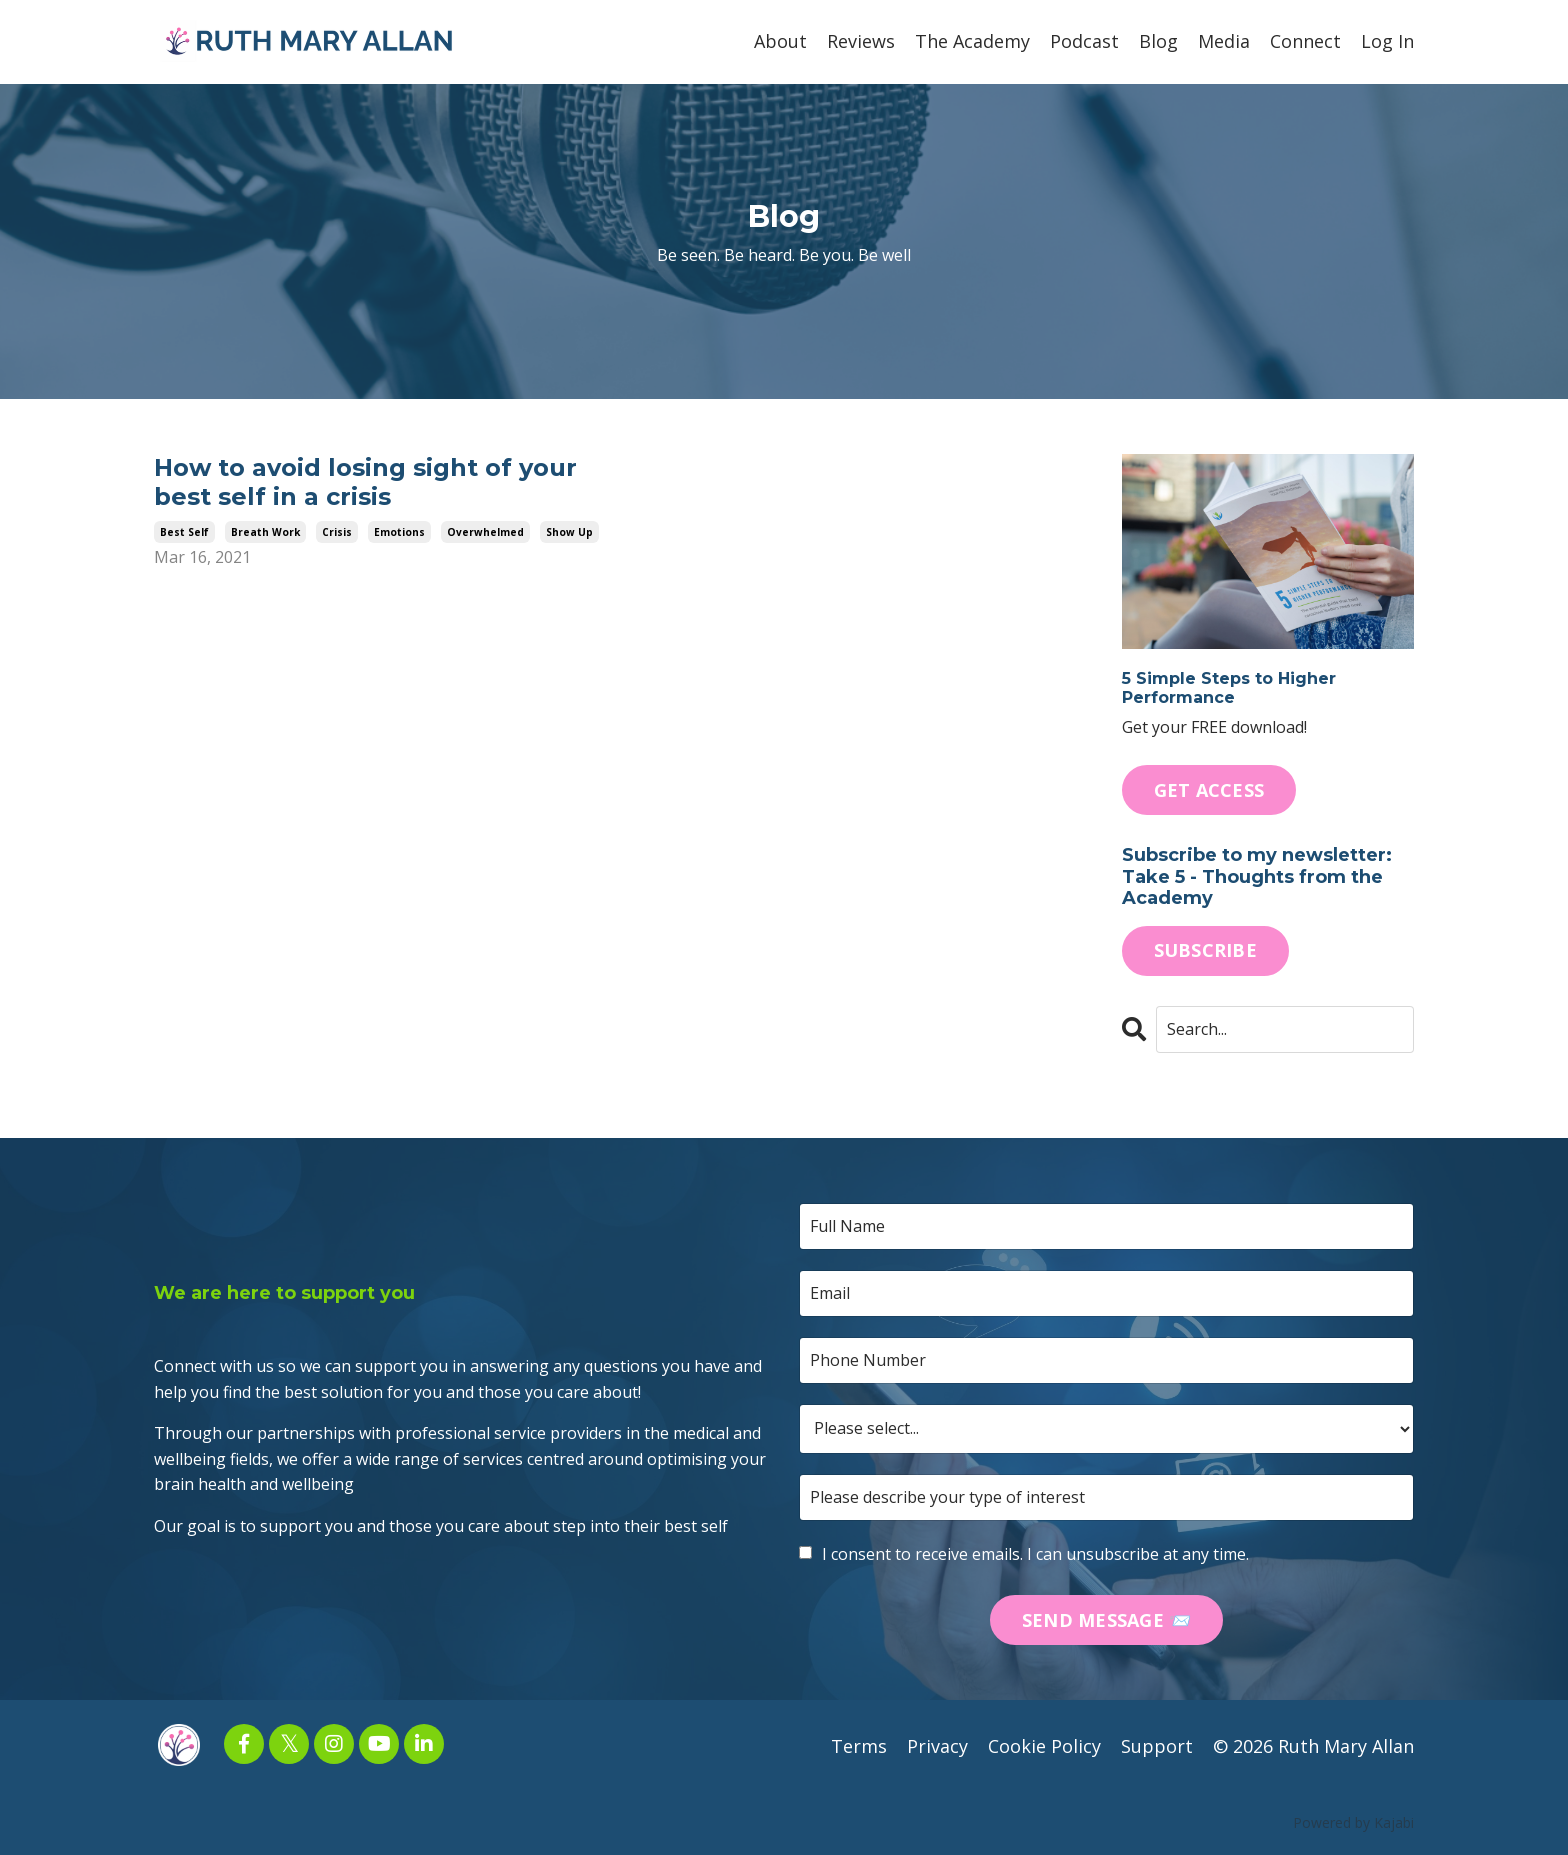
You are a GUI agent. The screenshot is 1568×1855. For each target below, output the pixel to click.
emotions (399, 532)
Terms (859, 1746)
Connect (1305, 41)
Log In (1387, 41)
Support (1157, 1746)
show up (569, 532)
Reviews (861, 41)
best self (184, 532)
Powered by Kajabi (1353, 1822)
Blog (1158, 41)
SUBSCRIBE (1205, 950)
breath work (265, 532)
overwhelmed (485, 532)
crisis (337, 532)
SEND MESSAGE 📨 (1107, 1620)
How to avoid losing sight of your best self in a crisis (365, 482)
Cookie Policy (1044, 1746)
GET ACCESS (1209, 790)
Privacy (937, 1746)
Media (1224, 41)
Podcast (1084, 41)
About (780, 41)
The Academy (972, 41)
